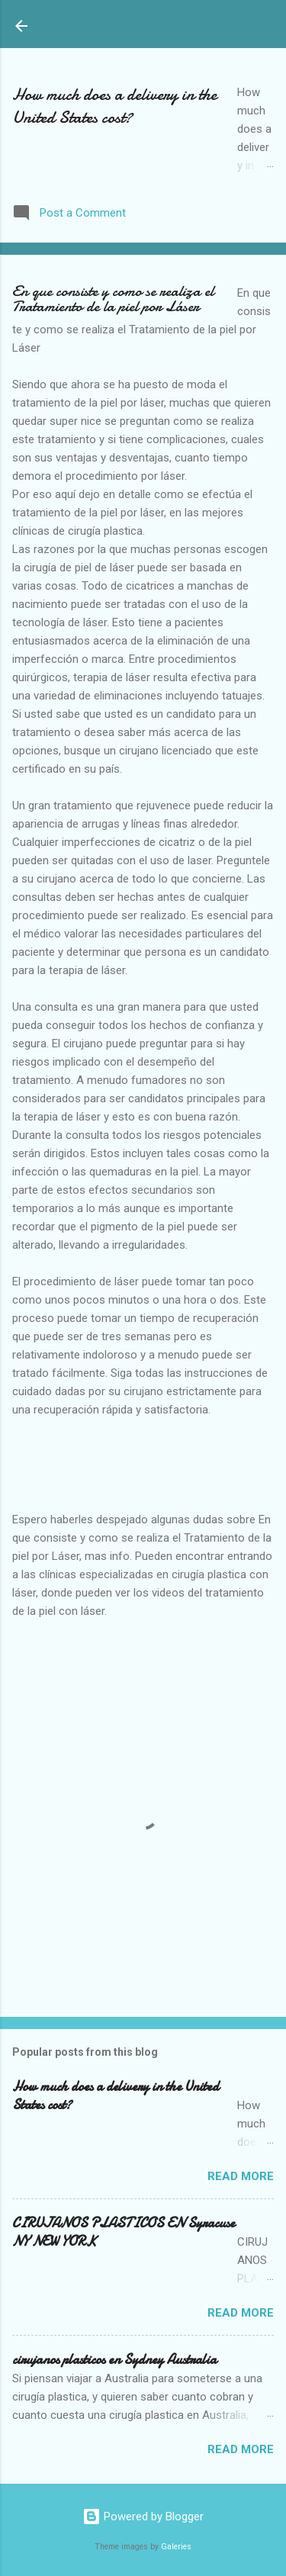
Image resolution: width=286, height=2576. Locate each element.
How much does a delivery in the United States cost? (114, 106)
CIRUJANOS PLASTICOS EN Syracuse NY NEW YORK (123, 2232)
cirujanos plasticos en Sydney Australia (114, 2359)
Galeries (176, 2547)
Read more (240, 2176)
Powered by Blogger (143, 2516)
